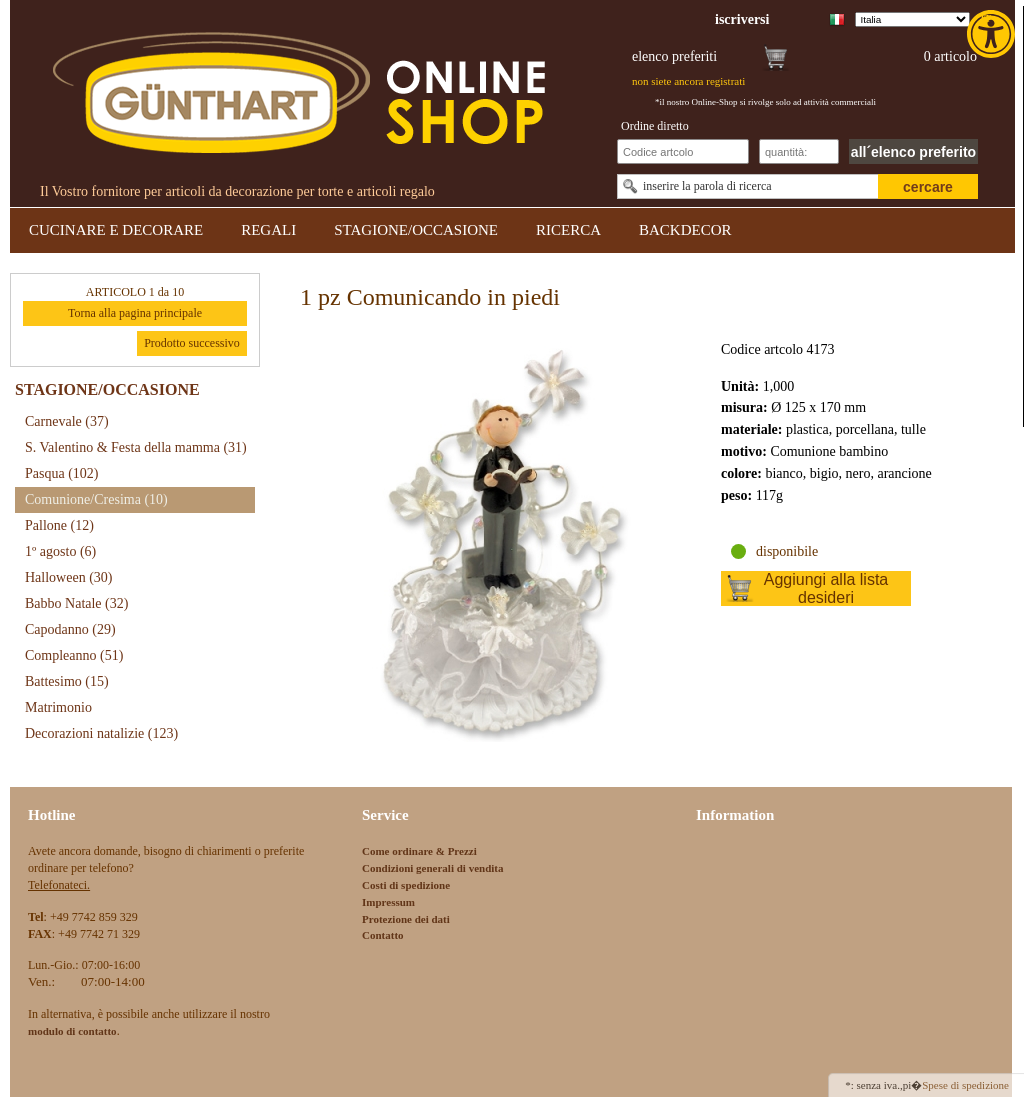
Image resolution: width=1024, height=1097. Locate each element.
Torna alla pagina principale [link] (135, 313)
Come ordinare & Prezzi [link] (419, 851)
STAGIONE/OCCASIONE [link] (416, 230)
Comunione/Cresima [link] (96, 499)
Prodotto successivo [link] (192, 343)
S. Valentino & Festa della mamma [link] (136, 447)
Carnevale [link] (67, 421)
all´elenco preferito (913, 152)
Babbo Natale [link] (76, 603)
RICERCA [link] (568, 230)
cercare (928, 187)
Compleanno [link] (74, 655)
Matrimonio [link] (58, 707)
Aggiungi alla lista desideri (826, 588)
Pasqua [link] (62, 473)
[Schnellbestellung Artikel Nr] (683, 151)
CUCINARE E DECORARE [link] (116, 230)
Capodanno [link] (70, 629)
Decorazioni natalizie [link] (101, 733)
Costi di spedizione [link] (406, 885)
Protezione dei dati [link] (406, 919)
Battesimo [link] (67, 681)
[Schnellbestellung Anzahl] (799, 151)
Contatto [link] (383, 935)
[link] (993, 34)
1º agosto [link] (60, 551)
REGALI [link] (268, 230)
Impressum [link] (388, 902)
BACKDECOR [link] (685, 230)
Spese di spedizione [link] (965, 1085)
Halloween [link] (68, 577)
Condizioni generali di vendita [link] (433, 868)
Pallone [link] (59, 525)
